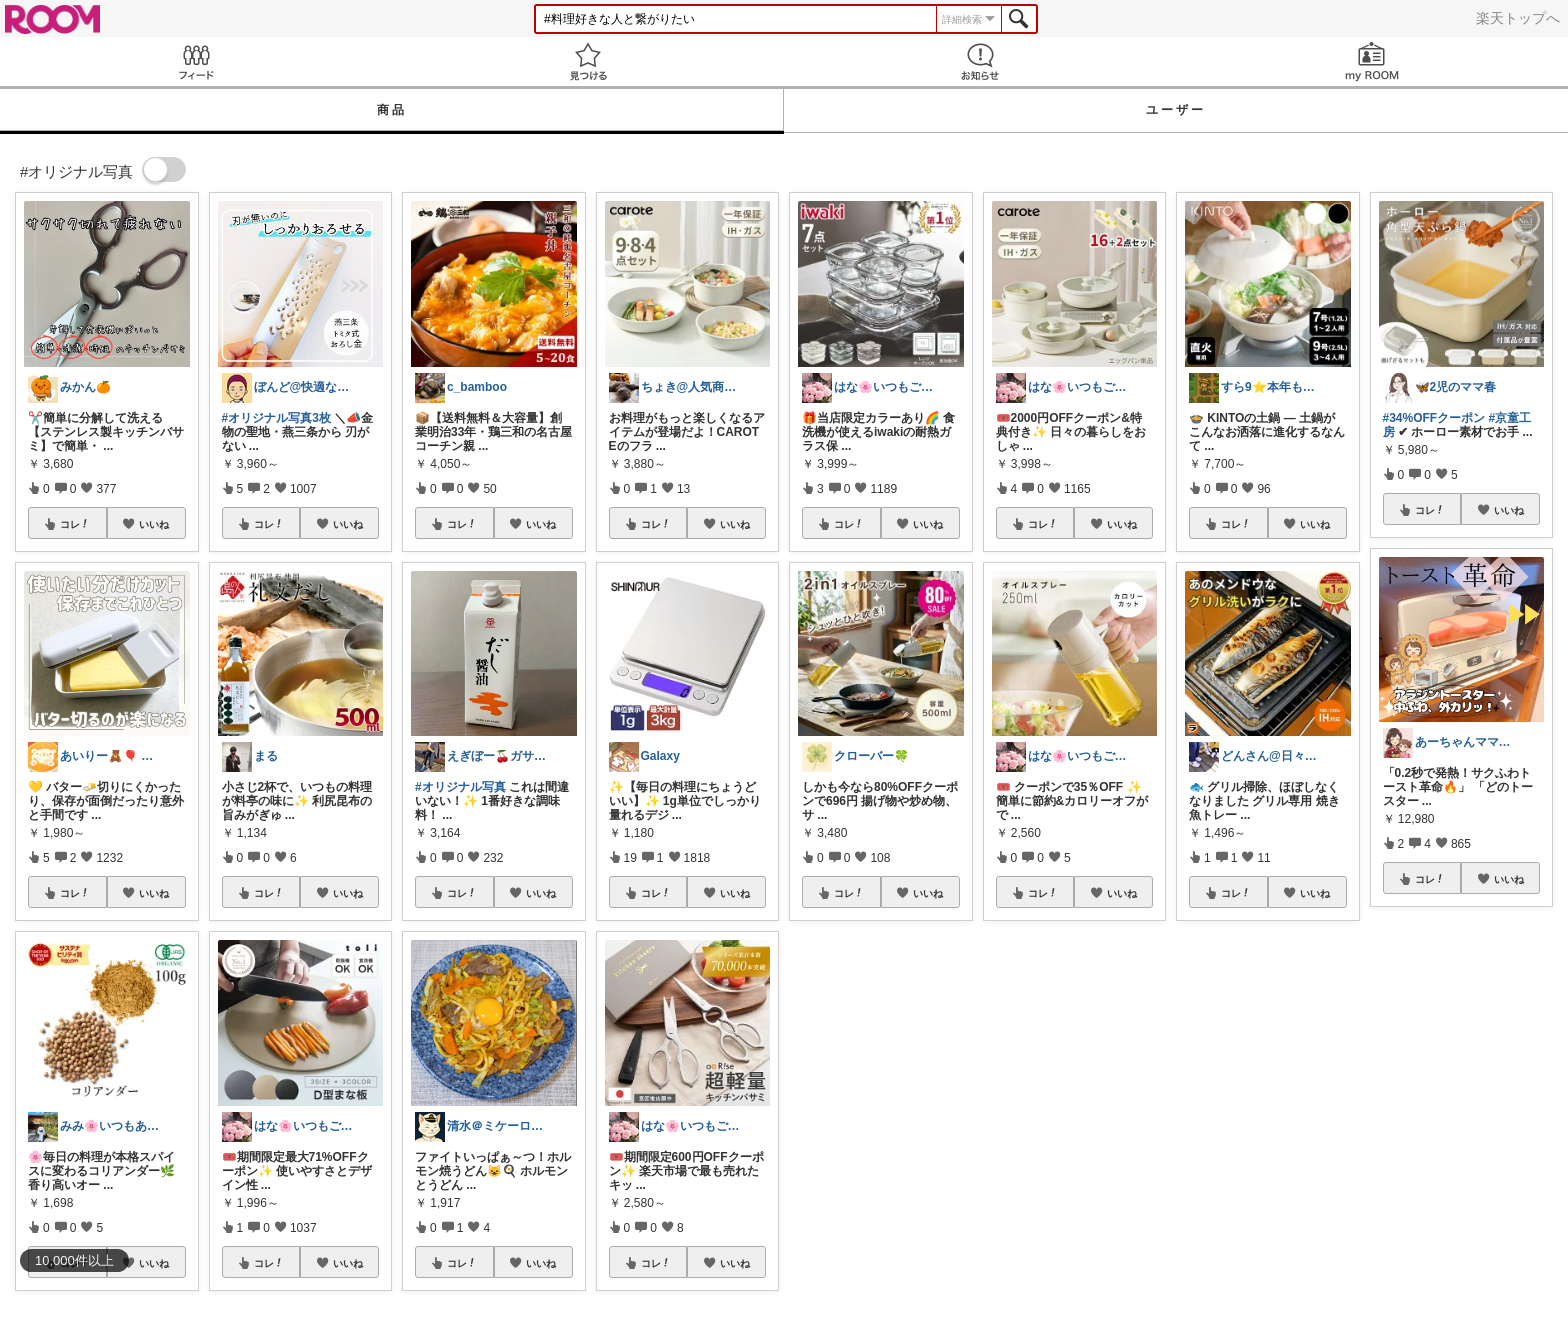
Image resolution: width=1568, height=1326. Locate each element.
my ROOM (1372, 61)
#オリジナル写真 (460, 787)
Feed (196, 61)
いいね (154, 524)
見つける (588, 61)
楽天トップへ (1518, 18)
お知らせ (980, 61)
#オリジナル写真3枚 (276, 418)
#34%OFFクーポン (1434, 418)
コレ (75, 524)
